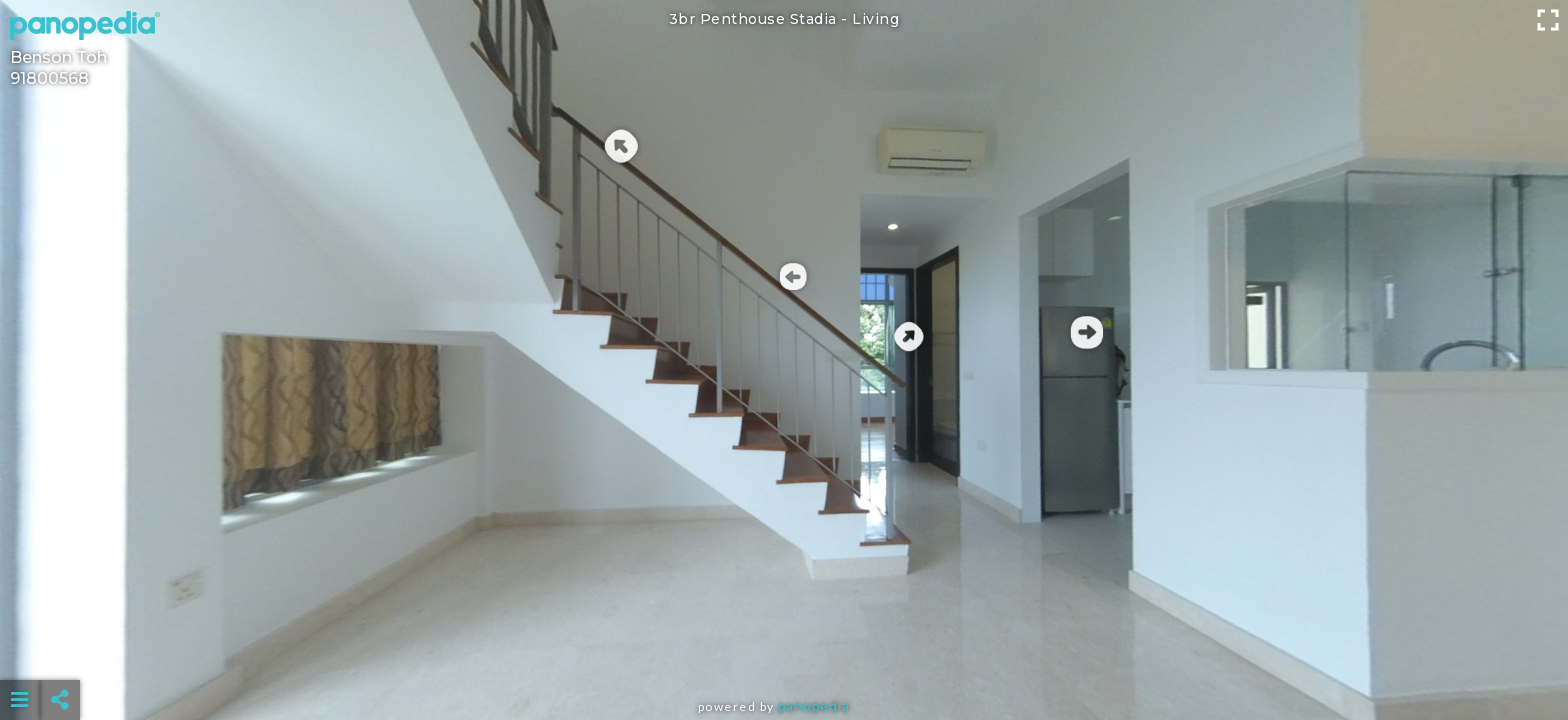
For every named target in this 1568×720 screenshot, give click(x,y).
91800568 (49, 78)
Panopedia (814, 706)
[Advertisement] (784, 650)
